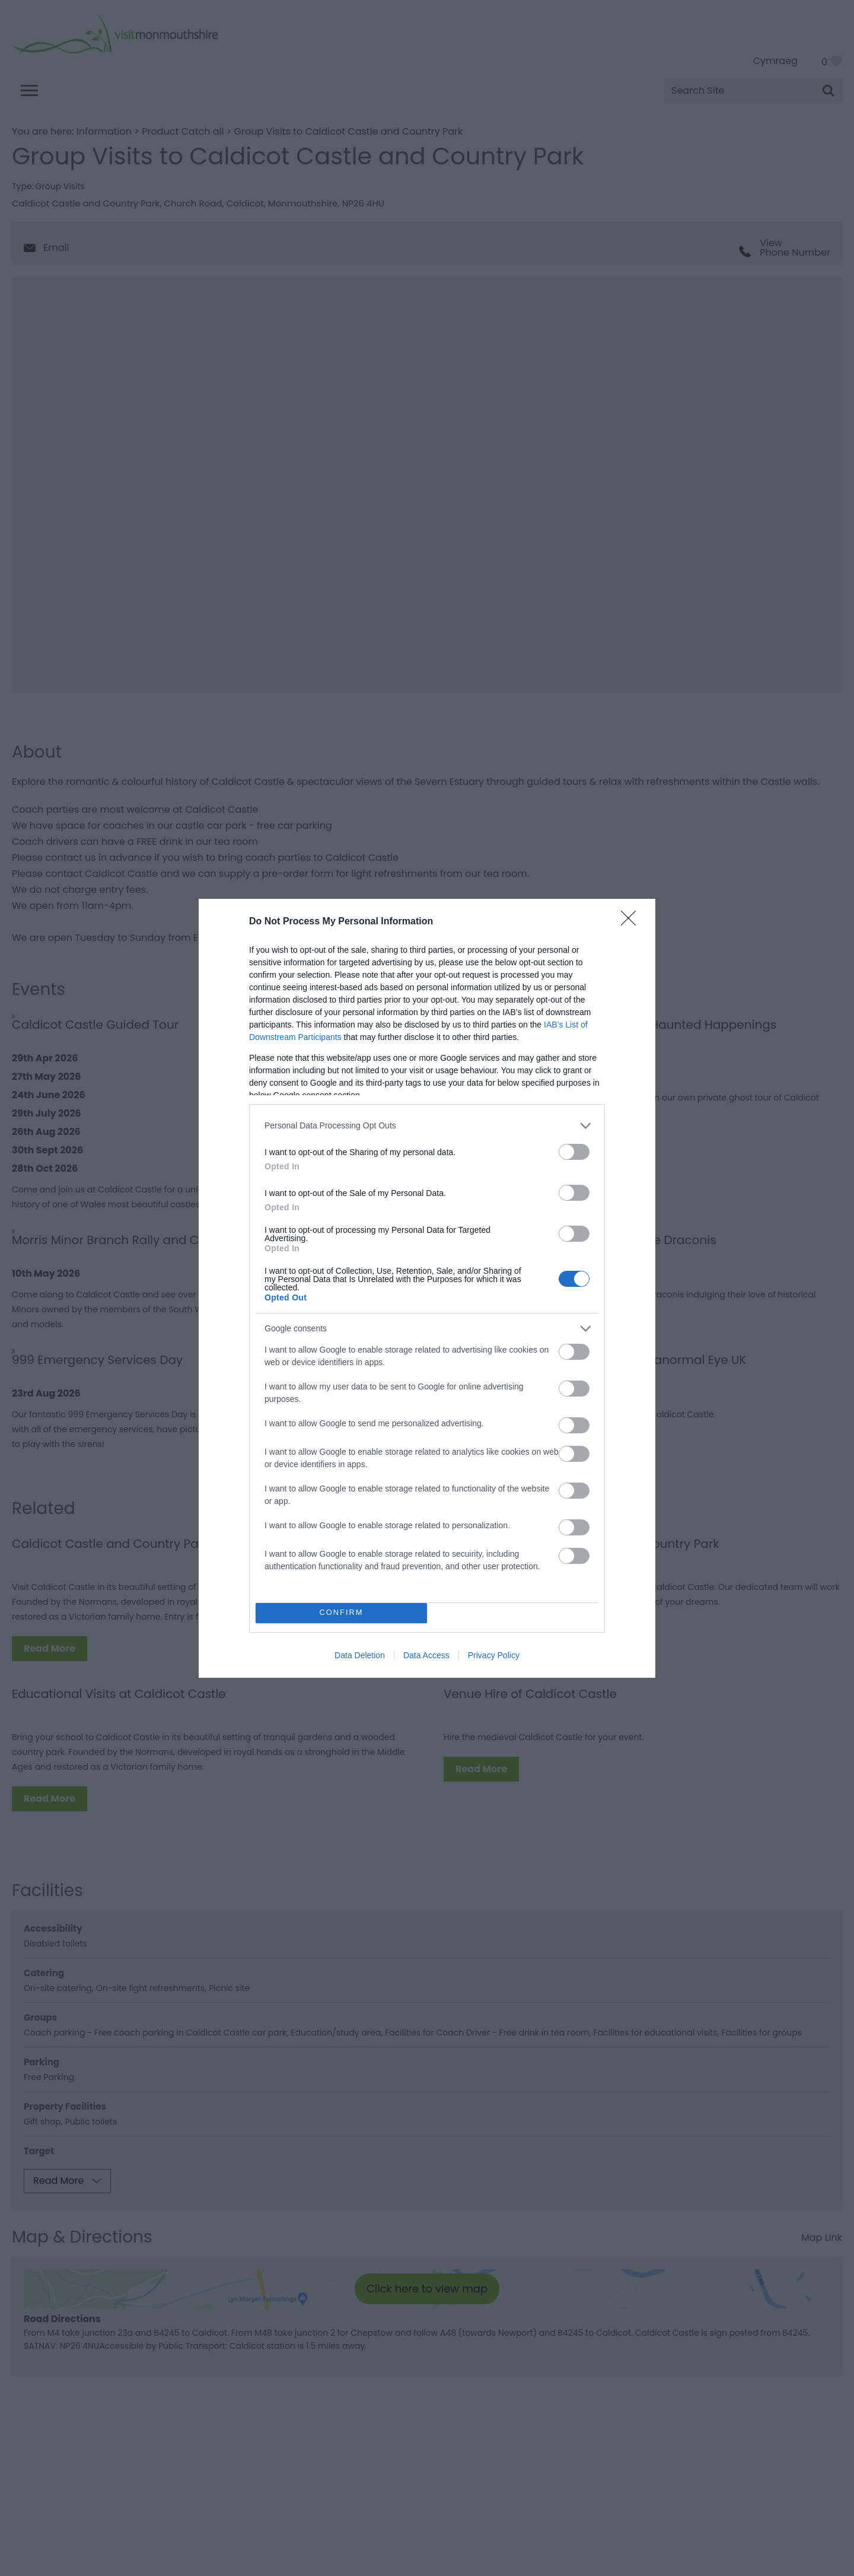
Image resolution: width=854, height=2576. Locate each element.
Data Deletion (359, 1655)
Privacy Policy (494, 1655)
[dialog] (427, 1288)
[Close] (632, 922)
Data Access (426, 1655)
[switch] (574, 1152)
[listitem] (427, 1126)
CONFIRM (341, 1612)
